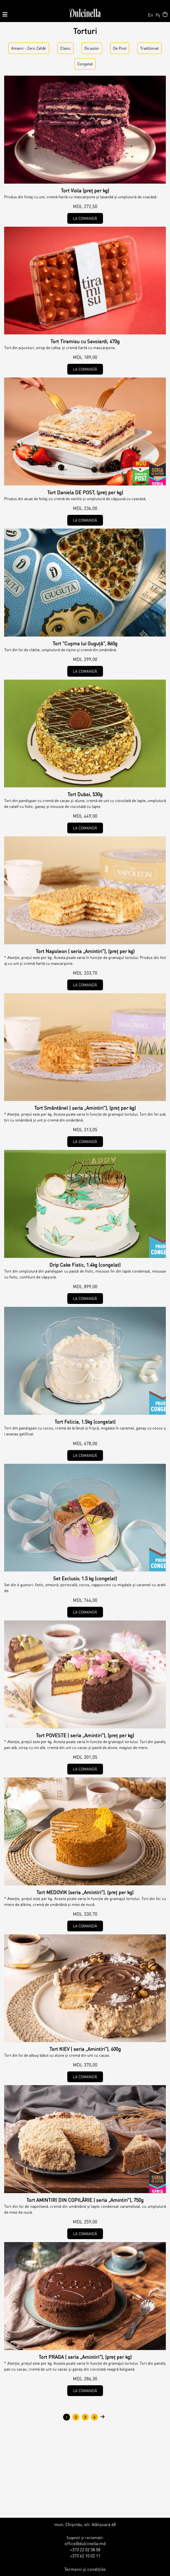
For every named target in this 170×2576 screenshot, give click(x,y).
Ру (158, 15)
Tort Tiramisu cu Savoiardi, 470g (85, 341)
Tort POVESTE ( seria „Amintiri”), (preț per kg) (85, 1735)
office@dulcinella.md (85, 2543)
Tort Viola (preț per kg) (85, 190)
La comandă (85, 218)
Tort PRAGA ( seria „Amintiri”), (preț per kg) (85, 2357)
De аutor (91, 48)
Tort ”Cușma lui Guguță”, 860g (85, 643)
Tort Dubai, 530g (85, 794)
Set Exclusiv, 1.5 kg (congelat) (85, 1578)
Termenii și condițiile (85, 2569)
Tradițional (149, 48)
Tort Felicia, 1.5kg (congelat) (85, 1421)
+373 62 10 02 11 (85, 2555)
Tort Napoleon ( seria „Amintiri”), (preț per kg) (85, 951)
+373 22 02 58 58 (85, 2549)
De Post (119, 48)
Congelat (85, 63)
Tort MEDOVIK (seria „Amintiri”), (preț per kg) (85, 1892)
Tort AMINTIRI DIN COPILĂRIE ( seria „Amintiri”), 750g (85, 2200)
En (150, 15)
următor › (102, 2417)
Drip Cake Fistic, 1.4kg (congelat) (85, 1265)
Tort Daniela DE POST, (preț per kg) (85, 492)
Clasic (65, 48)
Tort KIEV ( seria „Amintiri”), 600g (85, 2049)
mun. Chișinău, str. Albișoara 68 (85, 2524)
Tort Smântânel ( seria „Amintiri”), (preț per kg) (85, 1108)
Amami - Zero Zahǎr (28, 48)
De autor (157, 473)
